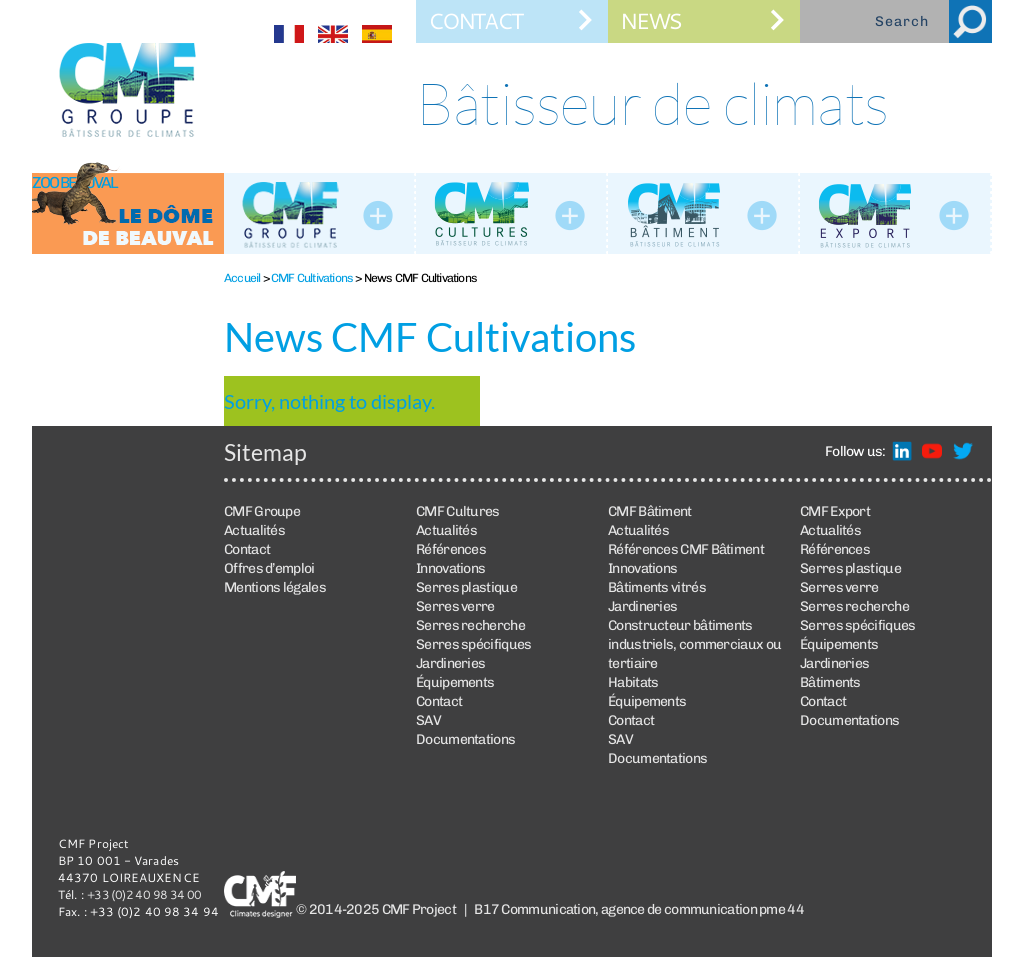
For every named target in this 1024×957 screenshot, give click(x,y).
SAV (428, 720)
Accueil (242, 278)
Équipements (455, 682)
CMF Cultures (512, 213)
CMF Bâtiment (650, 511)
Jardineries (450, 663)
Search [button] (970, 21)
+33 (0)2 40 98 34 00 (144, 894)
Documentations (465, 739)
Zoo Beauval (74, 182)
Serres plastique (466, 587)
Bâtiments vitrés (657, 587)
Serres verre (455, 606)
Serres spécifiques (473, 644)
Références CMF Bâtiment (686, 549)
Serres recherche (470, 625)
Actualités (254, 530)
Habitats (633, 682)
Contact (475, 20)
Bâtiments (830, 682)
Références (451, 549)
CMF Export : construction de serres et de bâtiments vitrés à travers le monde (896, 213)
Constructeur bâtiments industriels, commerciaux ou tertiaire (694, 644)
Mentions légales (275, 587)
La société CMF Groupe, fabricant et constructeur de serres (320, 213)
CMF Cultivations (312, 278)
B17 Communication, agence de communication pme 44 (639, 909)
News (650, 20)
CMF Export (835, 511)
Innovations (450, 568)
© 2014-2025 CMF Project (376, 909)
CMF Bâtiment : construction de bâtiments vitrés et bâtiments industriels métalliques (704, 213)
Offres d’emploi (269, 568)
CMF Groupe (262, 511)
